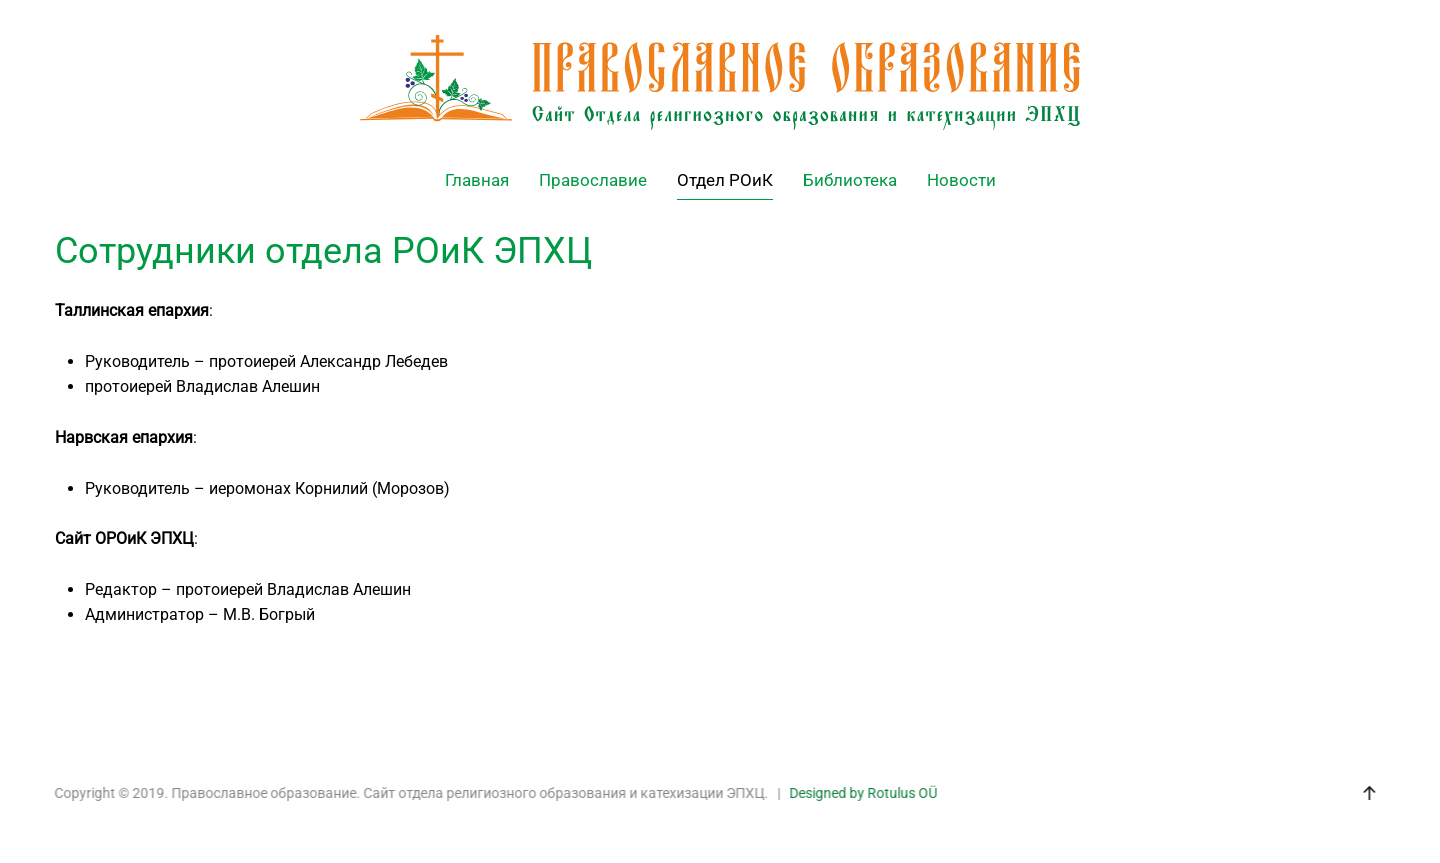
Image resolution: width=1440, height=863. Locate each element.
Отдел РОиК (725, 180)
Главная (477, 180)
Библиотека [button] (850, 180)
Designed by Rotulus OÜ (862, 793)
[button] (1368, 793)
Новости (961, 180)
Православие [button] (593, 180)
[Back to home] (720, 82)
